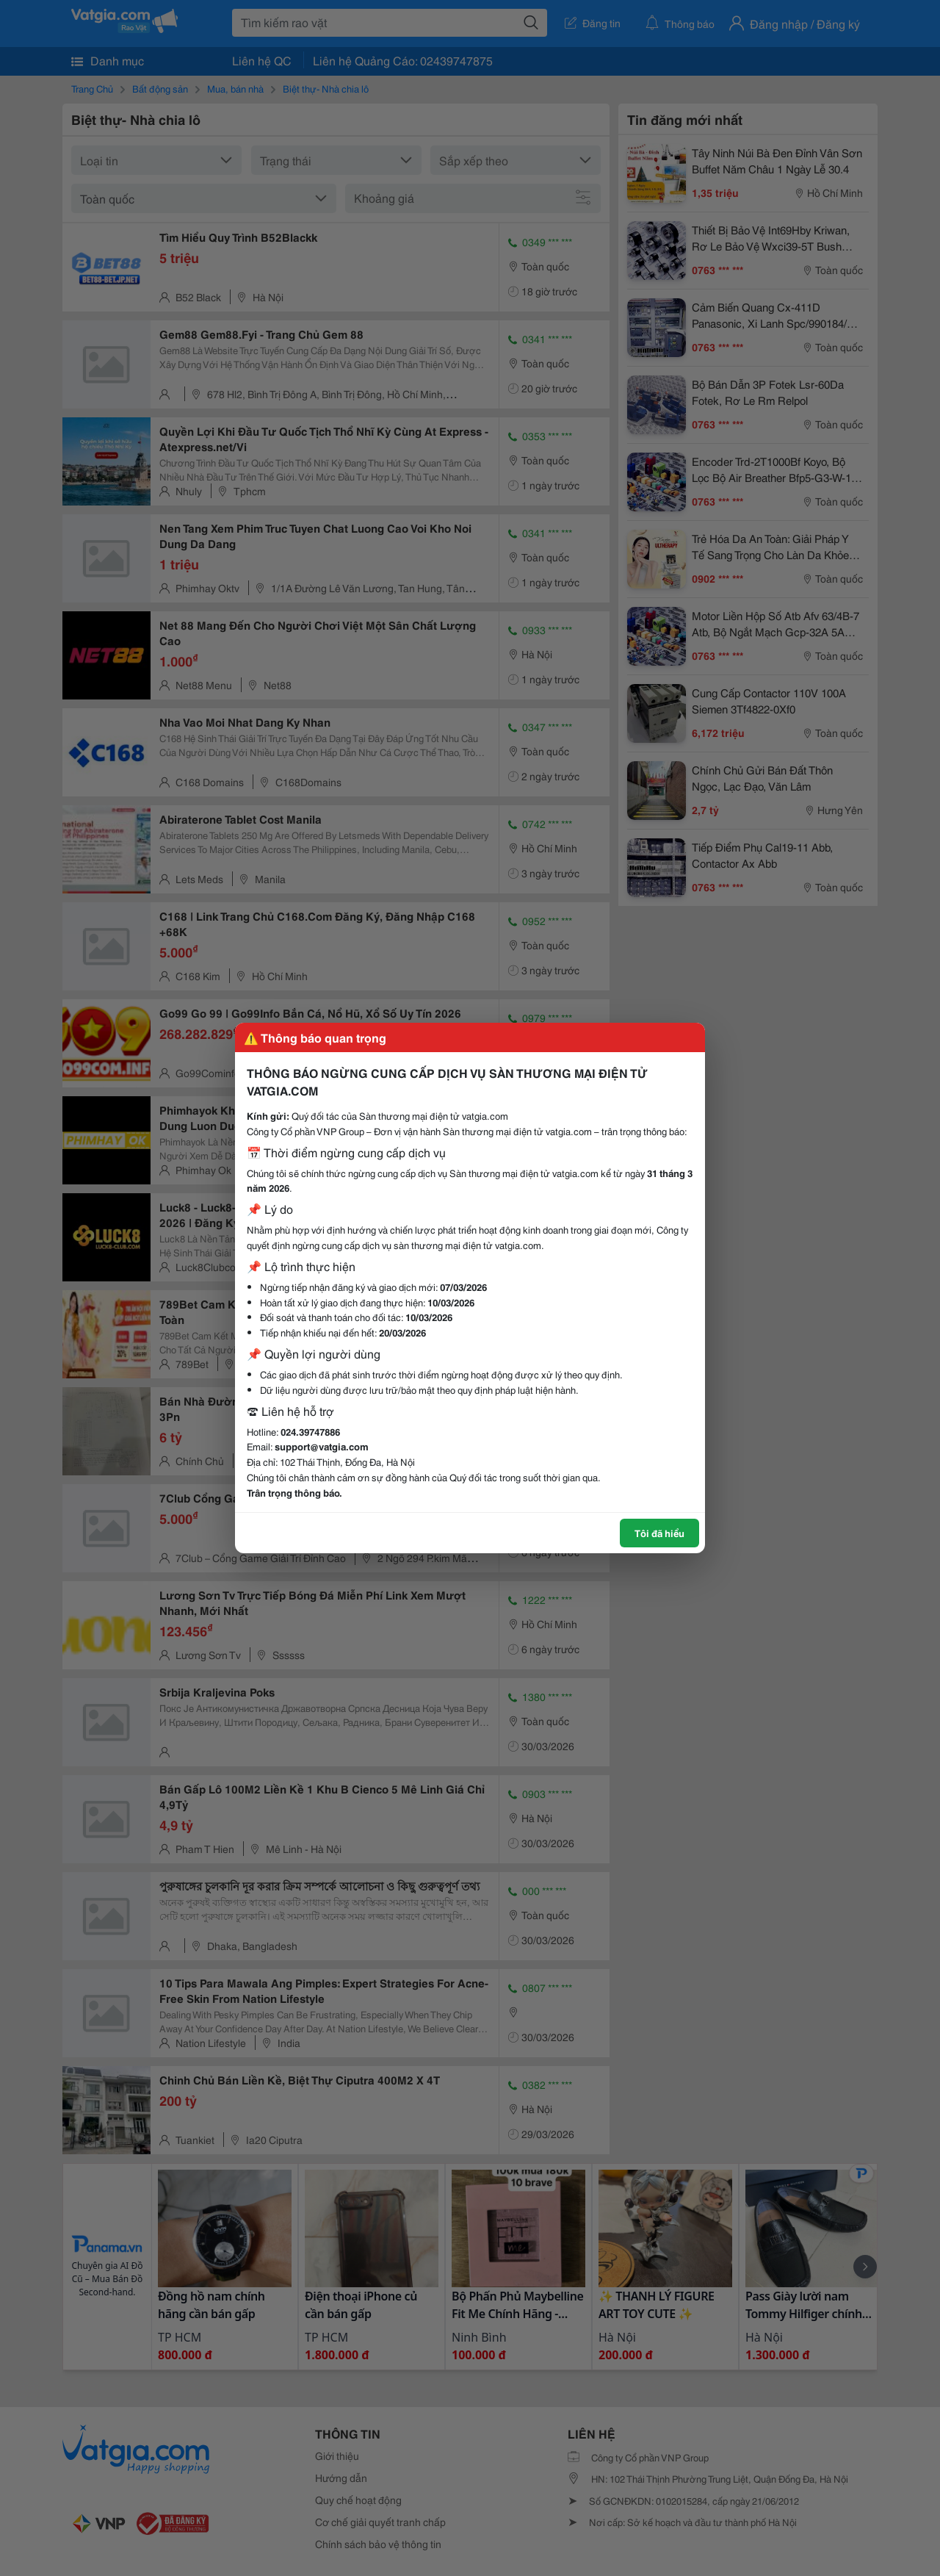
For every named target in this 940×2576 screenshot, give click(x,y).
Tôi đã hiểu (659, 1532)
